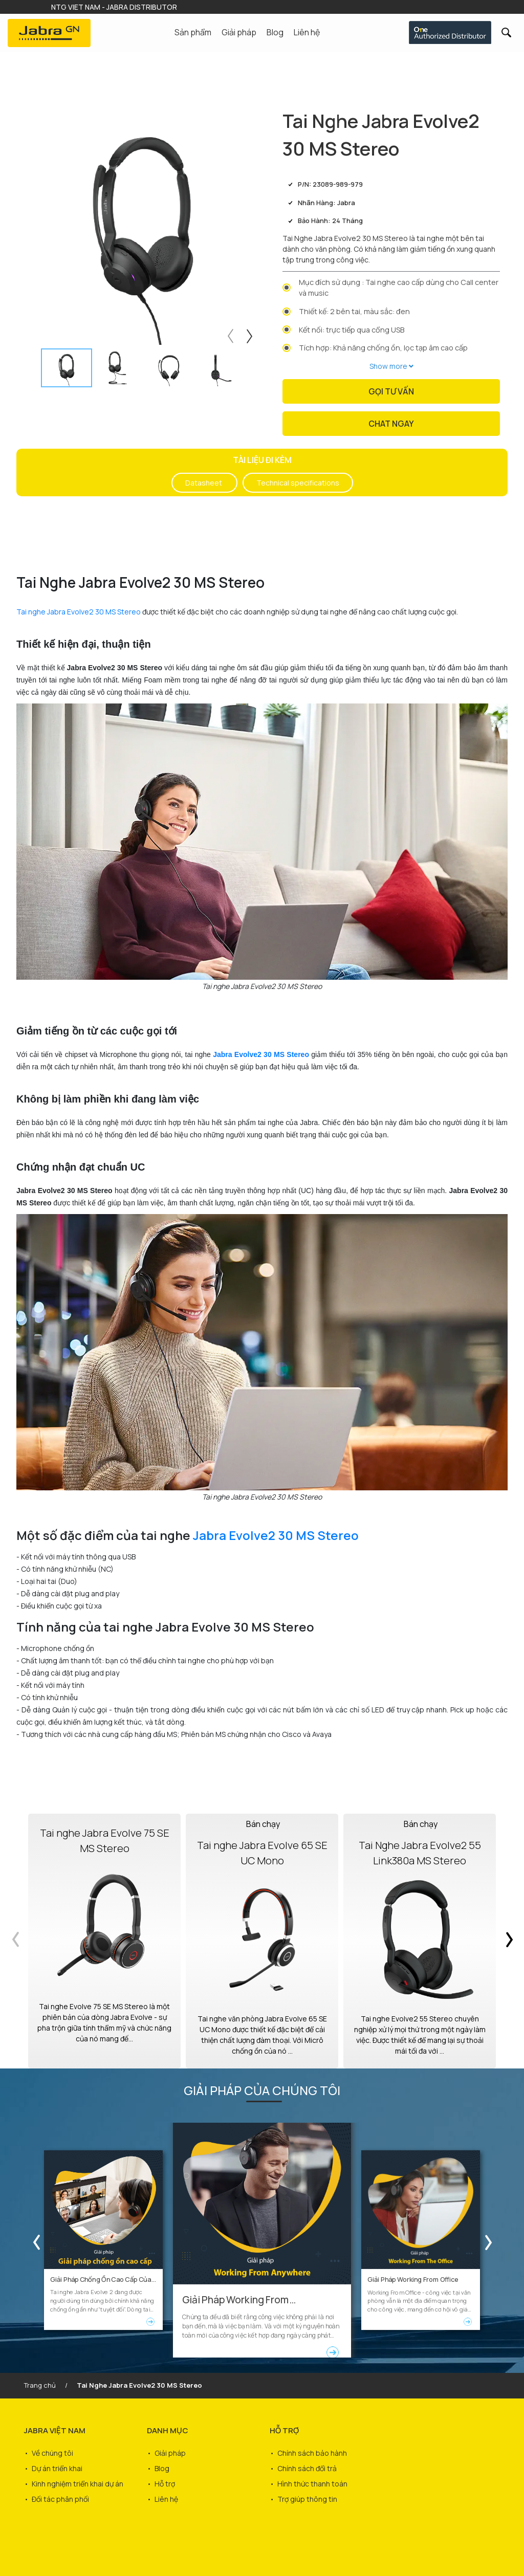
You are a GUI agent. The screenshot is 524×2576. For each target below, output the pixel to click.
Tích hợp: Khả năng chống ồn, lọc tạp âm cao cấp (383, 348)
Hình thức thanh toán (312, 2484)
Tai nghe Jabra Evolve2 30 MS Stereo (78, 612)
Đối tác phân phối (60, 2499)
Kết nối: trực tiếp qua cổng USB (351, 330)
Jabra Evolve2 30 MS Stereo (276, 1535)
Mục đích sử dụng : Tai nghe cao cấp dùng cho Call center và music (398, 287)
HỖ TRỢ (284, 2430)
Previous (229, 334)
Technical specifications (297, 483)
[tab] (66, 367)
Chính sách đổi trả (307, 2468)
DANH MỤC (167, 2430)
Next (250, 334)
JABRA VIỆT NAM (54, 2430)
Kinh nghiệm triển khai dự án (77, 2484)
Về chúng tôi (52, 2453)
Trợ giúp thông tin (307, 2499)
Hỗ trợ (165, 2484)
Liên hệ (307, 32)
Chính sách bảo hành (312, 2453)
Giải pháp (170, 2453)
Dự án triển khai (57, 2468)
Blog (275, 32)
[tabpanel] (143, 226)
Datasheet (204, 483)
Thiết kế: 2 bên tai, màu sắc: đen (354, 311)
